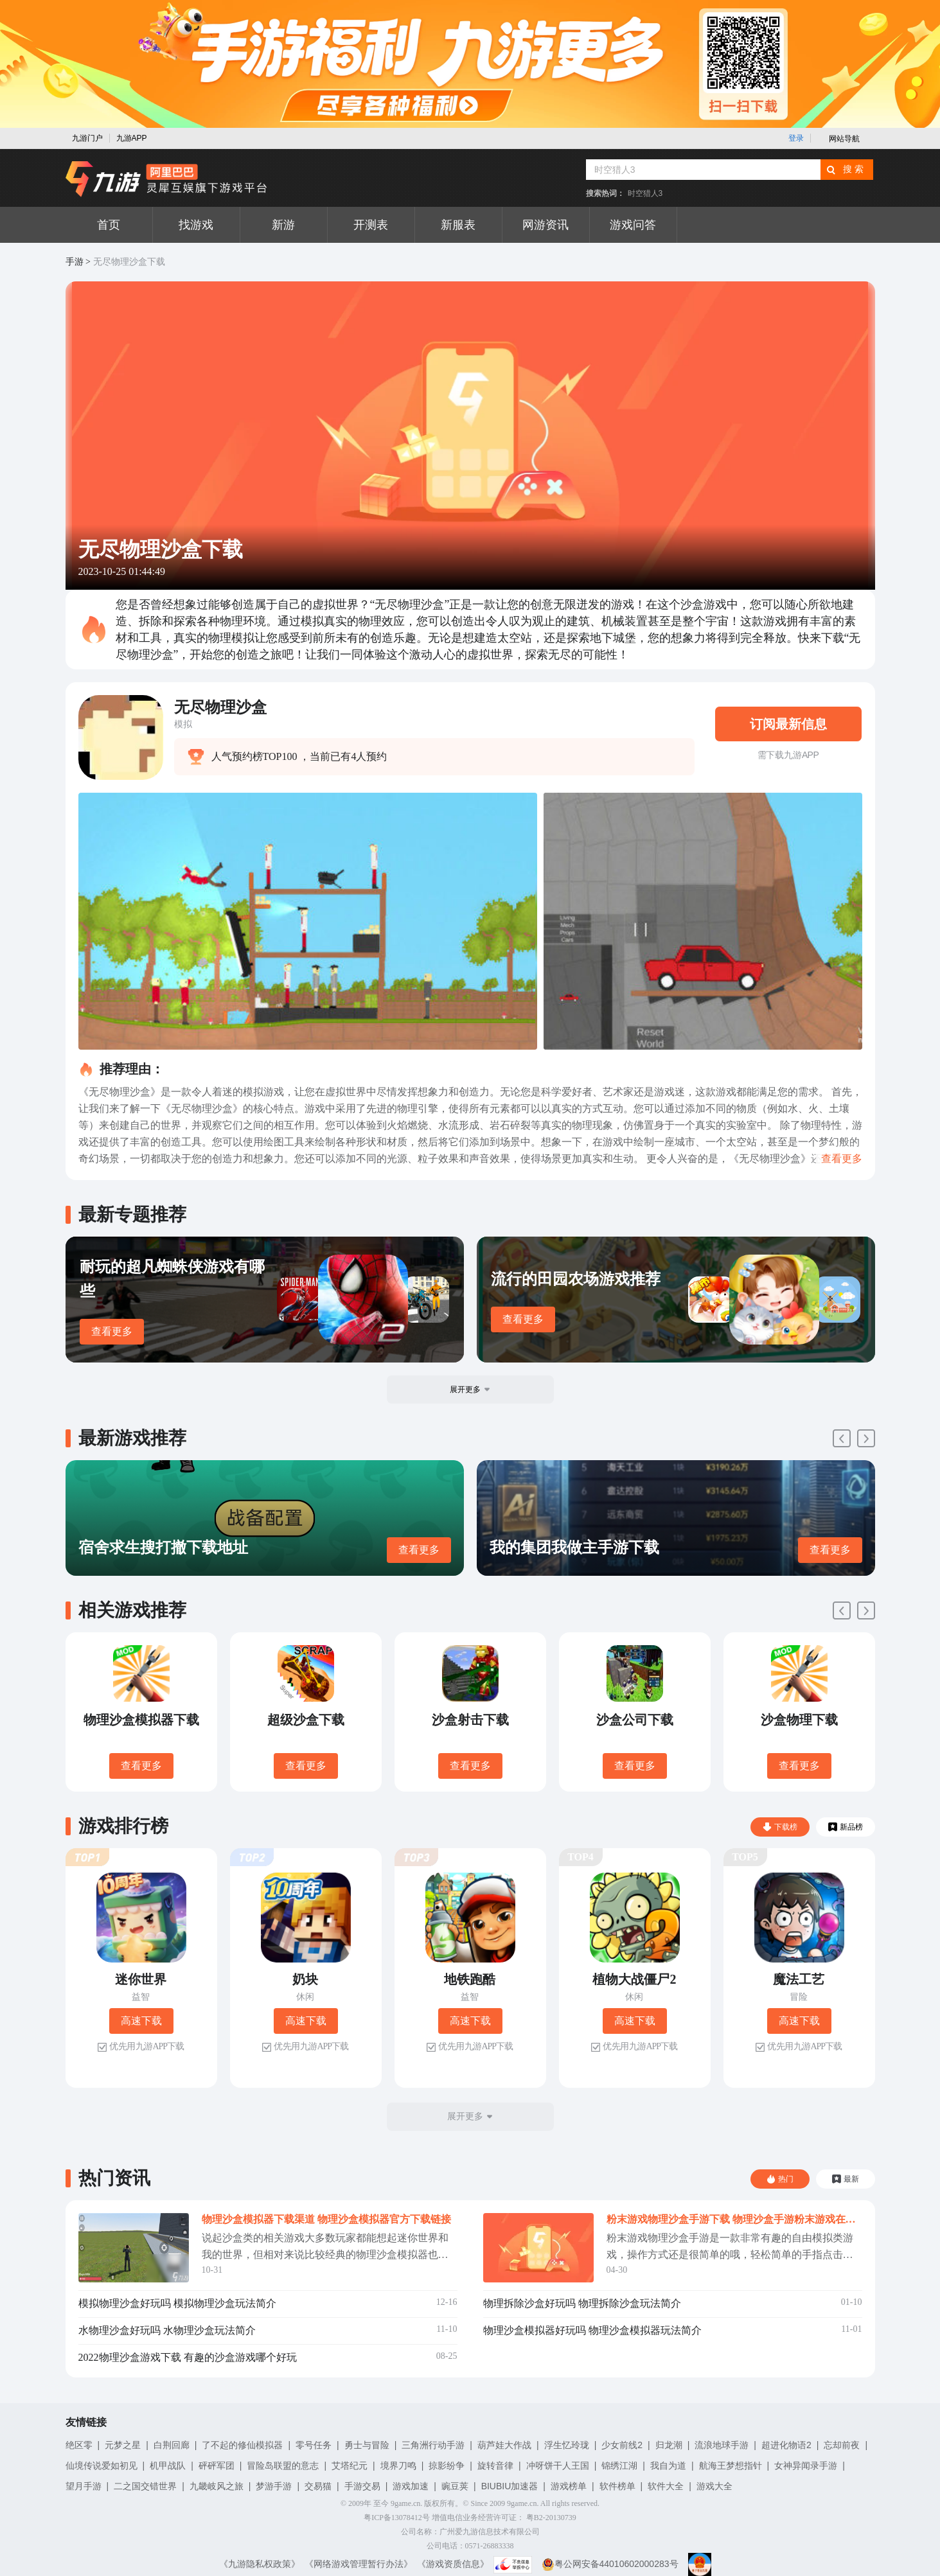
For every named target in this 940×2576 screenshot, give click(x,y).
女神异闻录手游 (805, 2465)
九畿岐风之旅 (217, 2486)
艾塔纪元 (350, 2465)
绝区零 (79, 2445)
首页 (108, 224)
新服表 (458, 224)
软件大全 (666, 2486)
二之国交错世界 (145, 2486)
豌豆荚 (454, 2486)
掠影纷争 (447, 2465)
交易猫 (318, 2486)
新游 (283, 224)
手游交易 (362, 2486)
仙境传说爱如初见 (101, 2465)
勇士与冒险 (366, 2445)
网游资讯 (545, 224)
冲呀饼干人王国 (557, 2465)
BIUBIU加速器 (509, 2486)
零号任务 (314, 2445)
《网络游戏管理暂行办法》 (358, 2564)
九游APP (131, 138)
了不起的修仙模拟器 (242, 2445)
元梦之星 (123, 2445)
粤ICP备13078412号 (397, 2517)
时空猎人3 (645, 193)
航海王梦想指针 (730, 2465)
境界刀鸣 (398, 2465)
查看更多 (111, 1331)
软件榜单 (617, 2486)
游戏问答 (633, 224)
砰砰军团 (217, 2465)
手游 (75, 262)
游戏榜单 (569, 2486)
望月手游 (84, 2486)
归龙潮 (668, 2445)
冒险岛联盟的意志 (283, 2465)
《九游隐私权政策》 (259, 2564)
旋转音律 (495, 2465)
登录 (796, 138)
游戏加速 (411, 2486)
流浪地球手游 (722, 2445)
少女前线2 (622, 2445)
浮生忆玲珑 (566, 2445)
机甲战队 (168, 2465)
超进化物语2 (786, 2445)
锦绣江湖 (619, 2465)
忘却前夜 (842, 2445)
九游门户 (87, 138)
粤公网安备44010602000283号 (610, 2564)
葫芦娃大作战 (504, 2445)
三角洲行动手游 (433, 2445)
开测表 (370, 224)
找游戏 (196, 224)
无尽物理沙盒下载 (129, 262)
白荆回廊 (172, 2445)
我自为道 (668, 2465)
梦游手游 (274, 2486)
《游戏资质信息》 (453, 2564)
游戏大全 (714, 2486)
